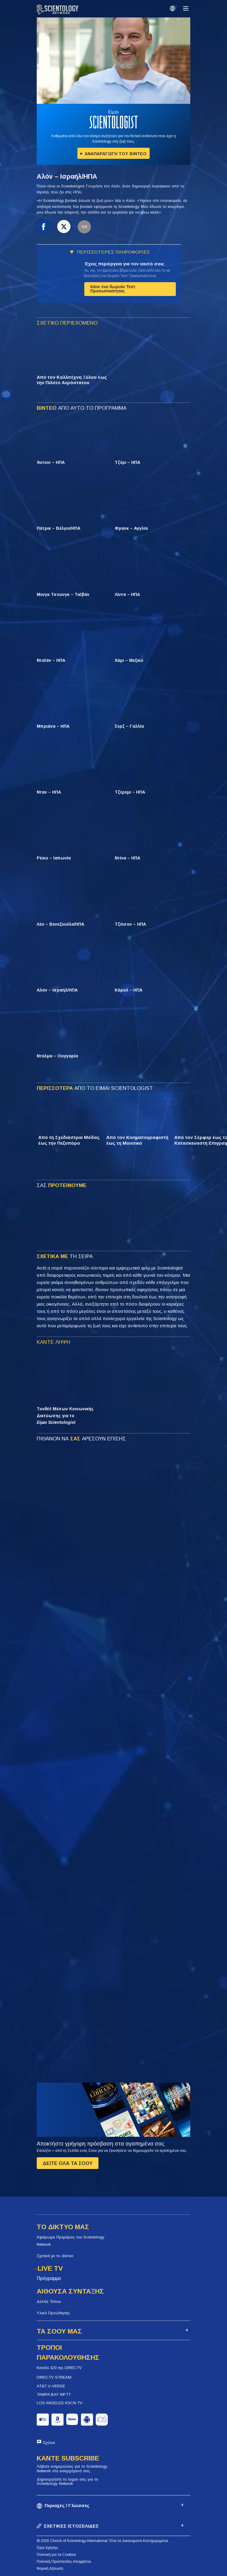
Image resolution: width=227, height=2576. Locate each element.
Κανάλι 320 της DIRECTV (59, 2367)
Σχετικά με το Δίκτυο (55, 2256)
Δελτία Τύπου (49, 2301)
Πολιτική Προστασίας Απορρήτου (64, 2561)
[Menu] (185, 8)
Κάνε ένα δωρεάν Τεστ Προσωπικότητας (112, 289)
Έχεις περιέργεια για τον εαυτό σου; (124, 263)
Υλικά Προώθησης (53, 2313)
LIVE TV (50, 2268)
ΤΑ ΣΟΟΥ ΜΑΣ (59, 2331)
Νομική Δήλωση (50, 2568)
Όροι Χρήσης (47, 2548)
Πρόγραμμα (49, 2278)
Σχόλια (49, 2442)
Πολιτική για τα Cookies (56, 2555)
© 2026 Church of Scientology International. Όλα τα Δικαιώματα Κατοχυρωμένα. (103, 2541)
